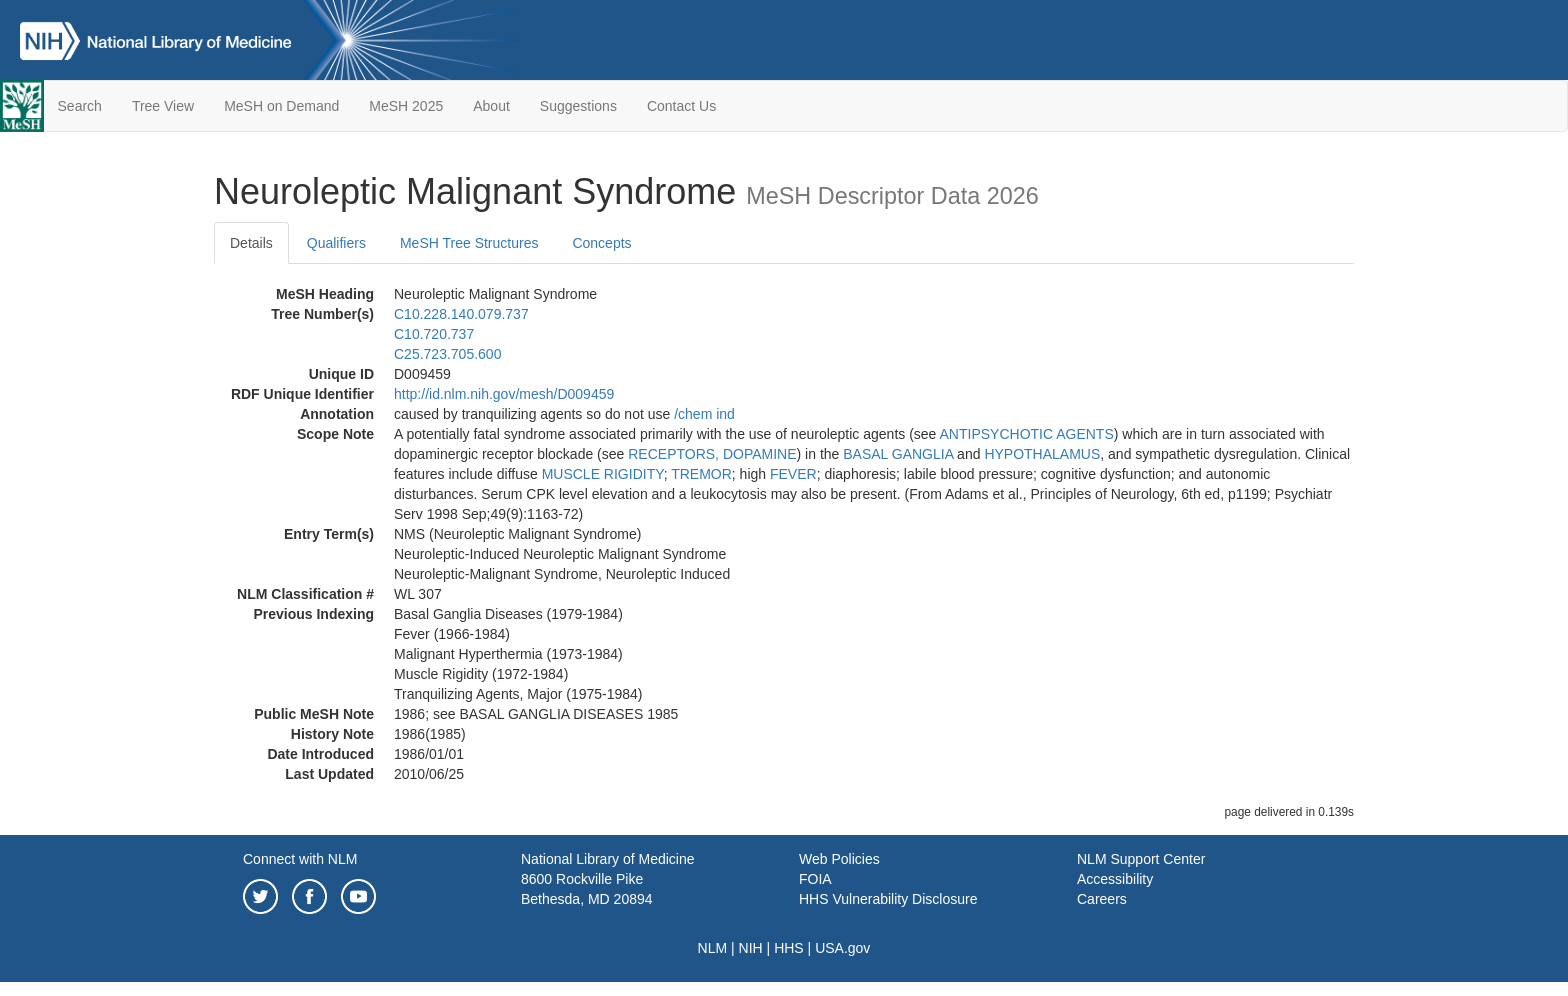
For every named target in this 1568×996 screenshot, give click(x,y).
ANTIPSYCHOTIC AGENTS (1027, 434)
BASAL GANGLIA (898, 454)
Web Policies (839, 859)
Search (80, 106)
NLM (713, 948)
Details (251, 243)
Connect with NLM (300, 859)
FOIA (815, 879)
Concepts (601, 243)
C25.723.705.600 (447, 354)
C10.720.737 (434, 334)
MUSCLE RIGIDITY (603, 474)
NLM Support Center (1141, 859)
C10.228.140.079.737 (461, 314)
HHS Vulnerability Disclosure (888, 899)
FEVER (793, 474)
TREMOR (701, 474)
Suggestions (578, 106)
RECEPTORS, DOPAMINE (712, 454)
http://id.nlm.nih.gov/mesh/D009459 (504, 394)
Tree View (163, 106)
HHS (789, 948)
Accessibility (1115, 879)
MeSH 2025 (406, 106)
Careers (1102, 899)
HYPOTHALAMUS (1042, 454)
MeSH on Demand (281, 106)
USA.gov (842, 948)
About (491, 106)
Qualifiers (336, 243)
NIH (751, 948)
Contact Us (681, 106)
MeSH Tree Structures (469, 243)
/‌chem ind (704, 414)
